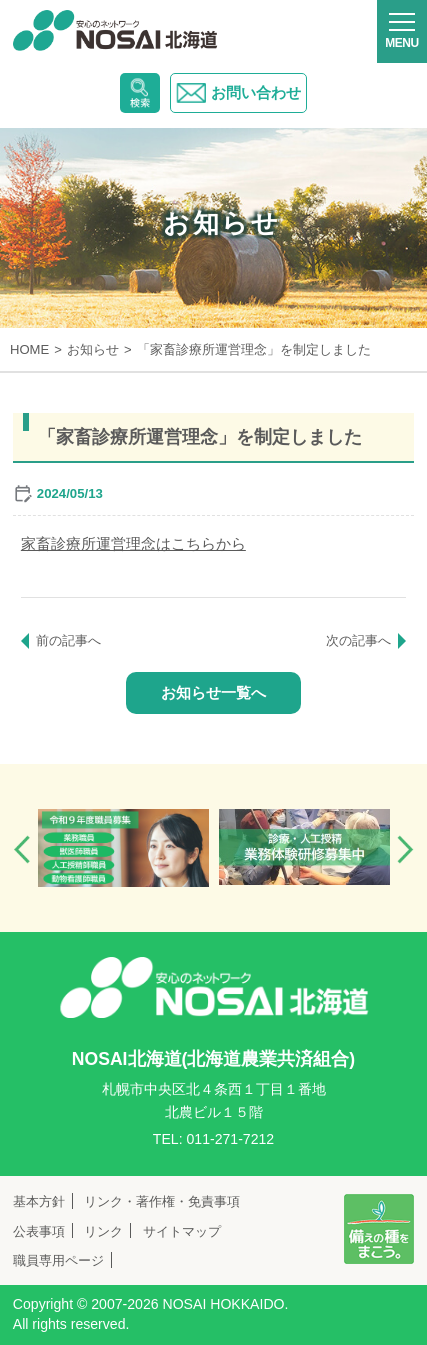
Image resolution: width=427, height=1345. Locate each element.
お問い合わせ (238, 93)
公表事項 (39, 1231)
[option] (123, 848)
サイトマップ (182, 1231)
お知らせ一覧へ (213, 692)
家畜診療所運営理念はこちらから (133, 543)
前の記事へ (68, 640)
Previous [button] (22, 849)
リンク (103, 1231)
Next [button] (405, 849)
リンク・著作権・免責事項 (162, 1201)
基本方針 (39, 1201)
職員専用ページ (58, 1260)
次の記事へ (358, 640)
